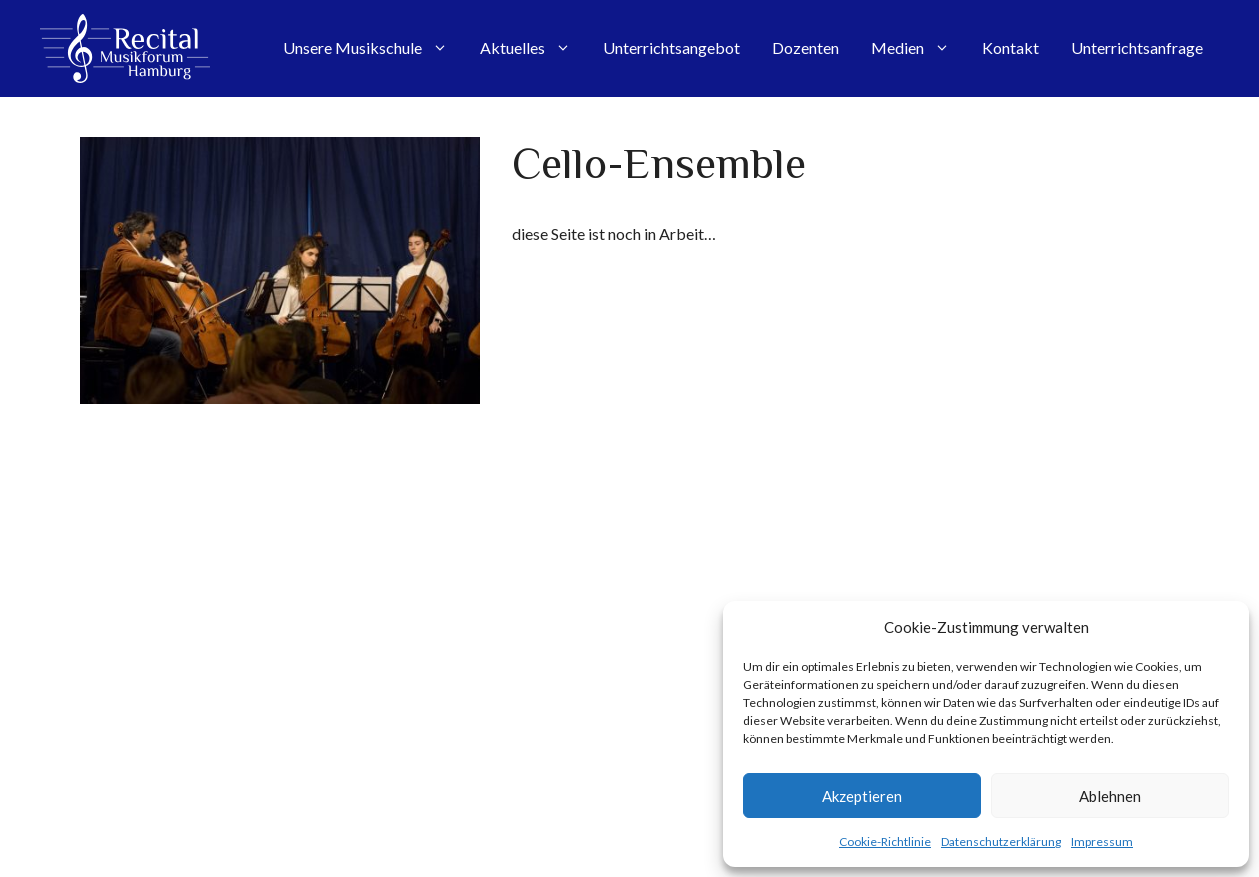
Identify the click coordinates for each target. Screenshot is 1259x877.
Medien (918, 48)
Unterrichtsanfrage (1137, 47)
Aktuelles (533, 48)
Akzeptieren (862, 796)
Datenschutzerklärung (1001, 841)
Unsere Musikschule (373, 48)
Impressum (1102, 841)
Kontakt (1010, 47)
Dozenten (805, 47)
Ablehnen (1110, 796)
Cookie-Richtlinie (885, 841)
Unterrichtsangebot (671, 47)
